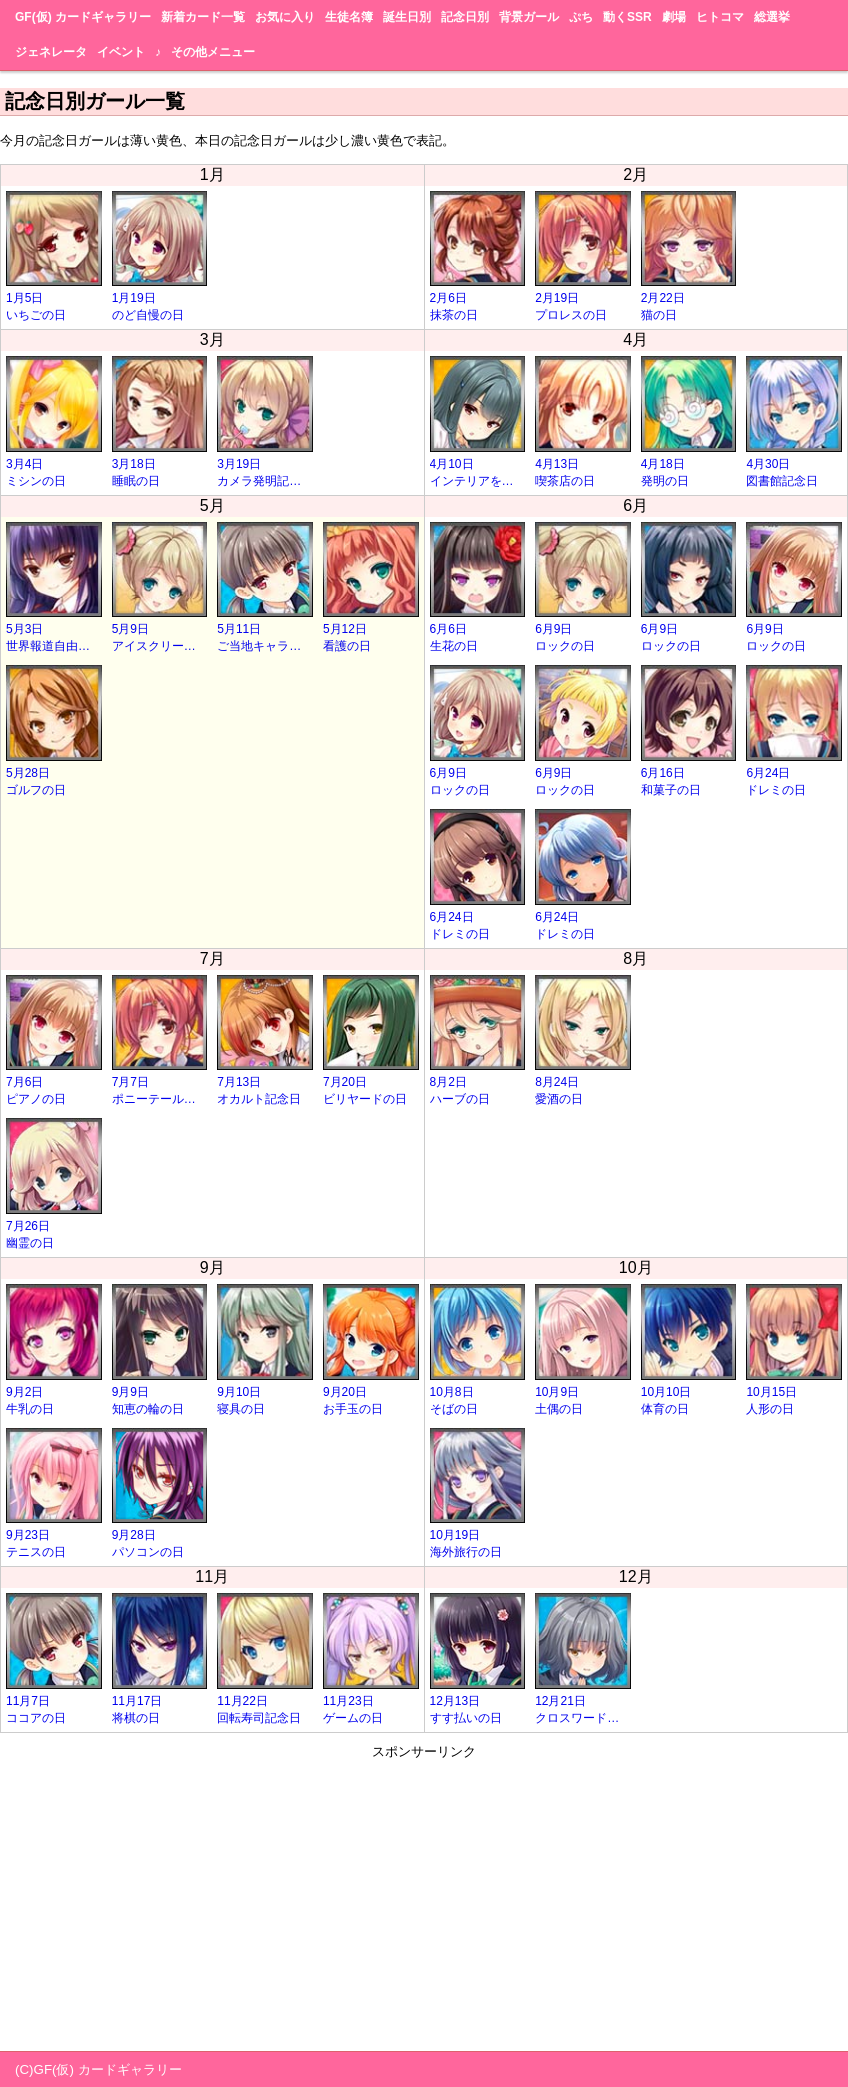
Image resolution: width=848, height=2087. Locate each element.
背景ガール (529, 17)
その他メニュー (213, 52)
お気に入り (285, 17)
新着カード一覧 (203, 17)
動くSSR (627, 17)
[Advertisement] (424, 1901)
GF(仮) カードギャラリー (83, 17)
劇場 (674, 17)
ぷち (581, 17)
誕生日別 (407, 17)
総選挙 (772, 17)
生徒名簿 (349, 17)
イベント (121, 52)
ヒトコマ (720, 17)
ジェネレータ (51, 52)
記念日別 (465, 17)
